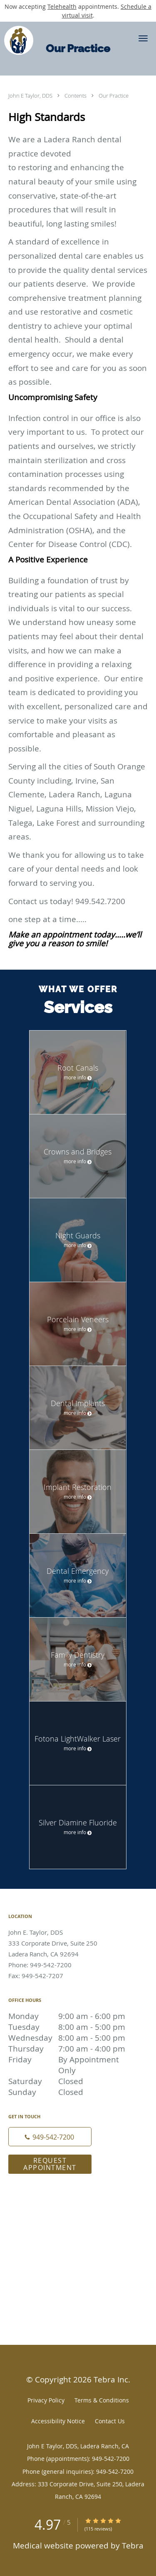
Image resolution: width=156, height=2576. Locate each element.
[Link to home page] (21, 40)
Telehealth (62, 6)
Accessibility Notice (58, 2421)
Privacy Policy (45, 2400)
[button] (143, 38)
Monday (68, 2016)
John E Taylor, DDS (31, 95)
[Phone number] (50, 2136)
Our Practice (114, 95)
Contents (76, 95)
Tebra (133, 2545)
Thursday (68, 2048)
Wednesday (68, 2037)
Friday (68, 2059)
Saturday (68, 2081)
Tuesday (68, 2026)
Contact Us (110, 2421)
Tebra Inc (111, 2379)
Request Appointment (50, 2164)
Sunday (68, 2092)
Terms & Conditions (101, 2400)
